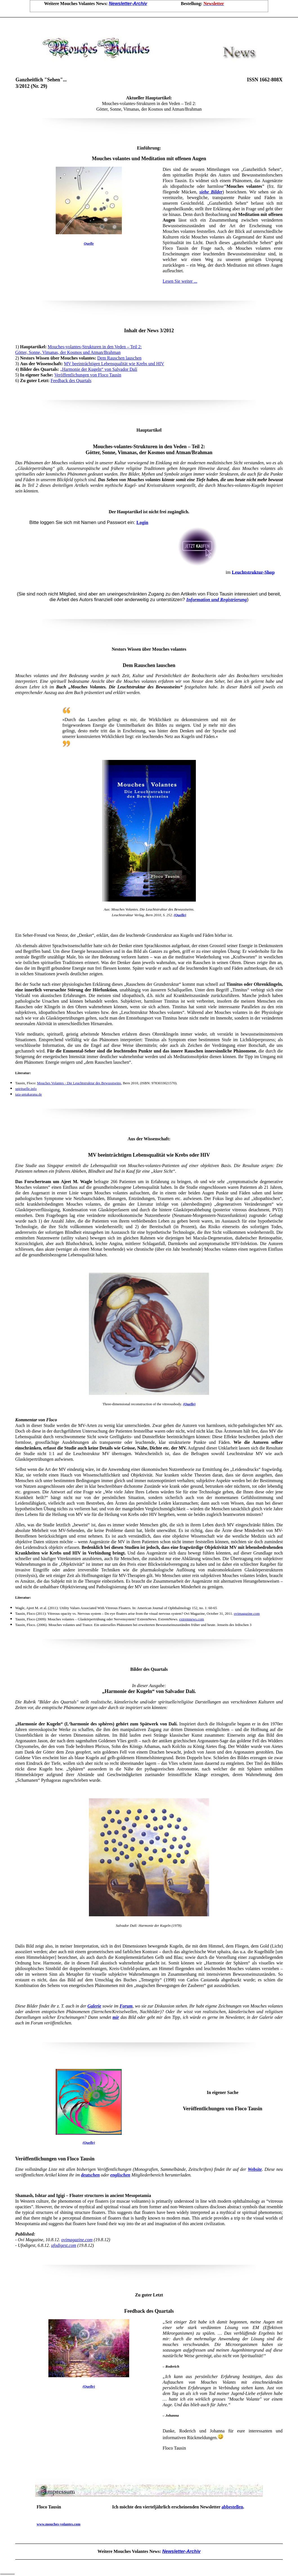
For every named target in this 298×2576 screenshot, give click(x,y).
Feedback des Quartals (71, 380)
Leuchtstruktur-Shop (253, 572)
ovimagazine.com (247, 1613)
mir (116, 2017)
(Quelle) (180, 915)
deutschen (90, 2175)
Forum (126, 2006)
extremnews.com (191, 1619)
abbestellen (232, 2506)
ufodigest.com (63, 2245)
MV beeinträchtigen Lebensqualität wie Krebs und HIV (114, 363)
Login (142, 522)
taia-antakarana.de (28, 1094)
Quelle (89, 243)
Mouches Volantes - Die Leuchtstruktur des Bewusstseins (79, 1083)
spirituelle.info (26, 1089)
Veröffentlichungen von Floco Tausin (87, 375)
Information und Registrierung (216, 599)
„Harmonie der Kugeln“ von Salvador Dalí (98, 369)
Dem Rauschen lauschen (119, 358)
